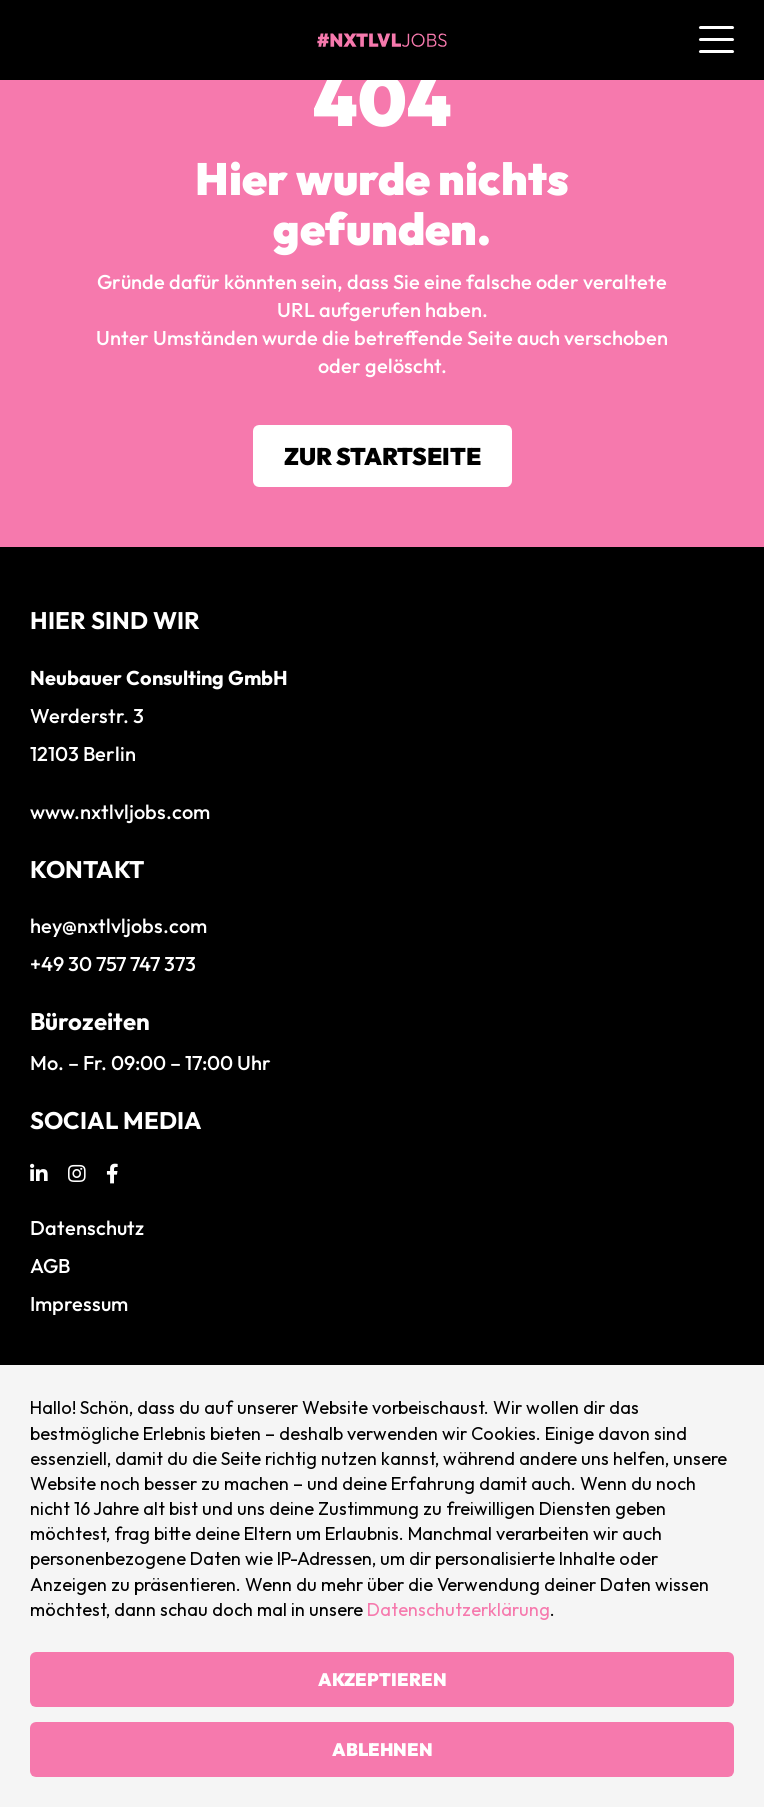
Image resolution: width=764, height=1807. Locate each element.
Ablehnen (382, 1749)
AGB (50, 1265)
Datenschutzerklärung (458, 1609)
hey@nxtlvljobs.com (118, 925)
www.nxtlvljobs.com (120, 811)
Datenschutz (87, 1227)
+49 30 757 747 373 (113, 963)
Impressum (79, 1303)
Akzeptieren (382, 1679)
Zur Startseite (382, 456)
